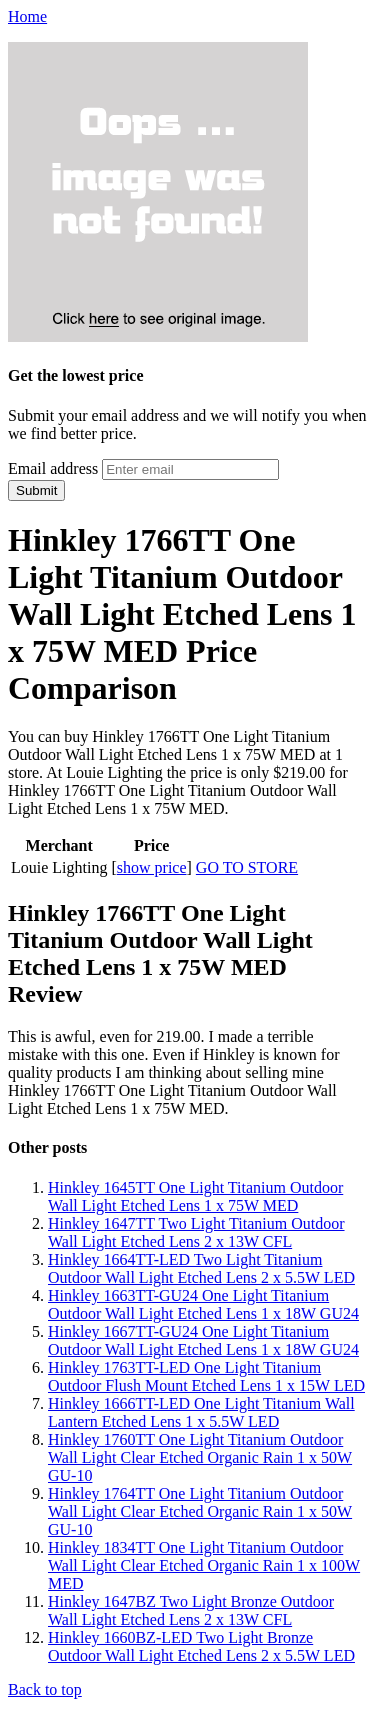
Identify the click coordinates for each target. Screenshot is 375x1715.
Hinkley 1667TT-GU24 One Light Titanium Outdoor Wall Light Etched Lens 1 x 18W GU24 (203, 1340)
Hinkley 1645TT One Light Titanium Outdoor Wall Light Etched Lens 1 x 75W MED (195, 1196)
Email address (53, 468)
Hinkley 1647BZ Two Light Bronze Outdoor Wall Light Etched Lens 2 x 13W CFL (191, 1610)
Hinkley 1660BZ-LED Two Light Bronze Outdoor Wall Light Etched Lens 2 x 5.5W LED (201, 1646)
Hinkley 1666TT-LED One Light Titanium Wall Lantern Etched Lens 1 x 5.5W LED (201, 1412)
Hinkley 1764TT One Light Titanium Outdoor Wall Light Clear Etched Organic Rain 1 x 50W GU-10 (200, 1511)
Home (27, 16)
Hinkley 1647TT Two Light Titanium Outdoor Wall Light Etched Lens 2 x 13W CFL (196, 1232)
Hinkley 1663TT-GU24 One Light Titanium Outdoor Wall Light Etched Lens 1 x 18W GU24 (203, 1304)
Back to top (45, 1689)
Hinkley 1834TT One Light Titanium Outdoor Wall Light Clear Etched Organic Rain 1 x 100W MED (204, 1565)
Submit (36, 490)
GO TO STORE (247, 867)
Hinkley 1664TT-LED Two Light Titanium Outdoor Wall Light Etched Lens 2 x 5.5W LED (201, 1268)
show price (152, 867)
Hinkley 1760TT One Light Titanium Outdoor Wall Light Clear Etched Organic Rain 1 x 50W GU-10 (200, 1457)
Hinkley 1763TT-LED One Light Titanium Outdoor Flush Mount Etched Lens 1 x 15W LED (206, 1376)
